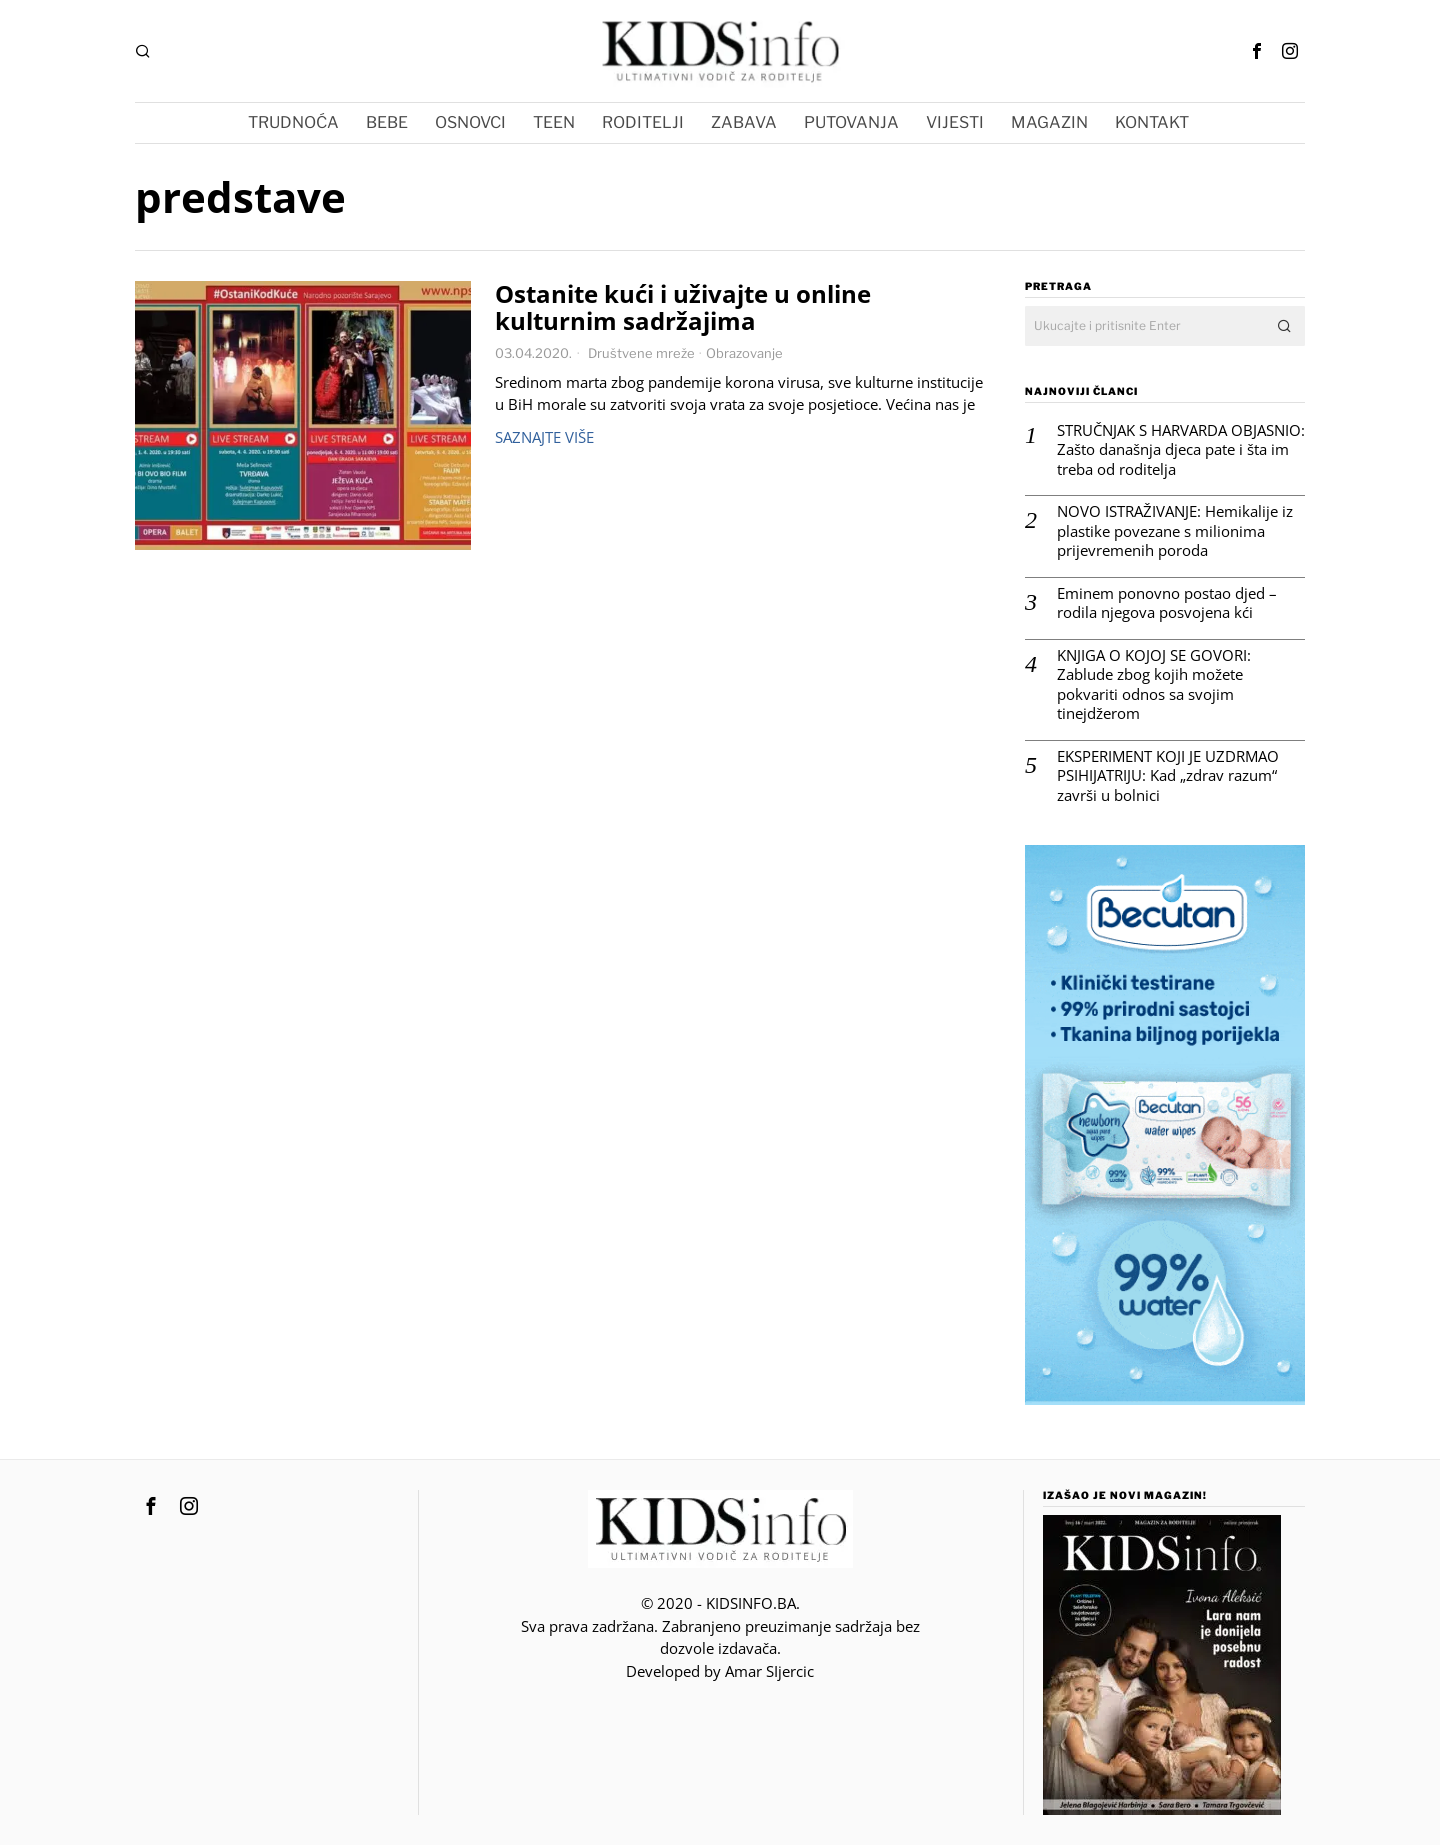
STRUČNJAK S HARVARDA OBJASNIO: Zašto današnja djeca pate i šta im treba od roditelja (1181, 450)
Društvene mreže (641, 353)
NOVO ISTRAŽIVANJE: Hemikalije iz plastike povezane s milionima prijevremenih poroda (1175, 531)
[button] (1285, 326)
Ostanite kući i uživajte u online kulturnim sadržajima (683, 308)
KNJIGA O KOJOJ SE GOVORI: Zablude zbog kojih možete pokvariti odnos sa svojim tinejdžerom (1154, 685)
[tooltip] (1257, 51)
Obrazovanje (744, 353)
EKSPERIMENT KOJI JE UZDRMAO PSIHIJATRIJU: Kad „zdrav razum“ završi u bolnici (1168, 776)
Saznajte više (544, 437)
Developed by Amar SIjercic (720, 1671)
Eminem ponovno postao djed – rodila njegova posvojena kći (1167, 603)
